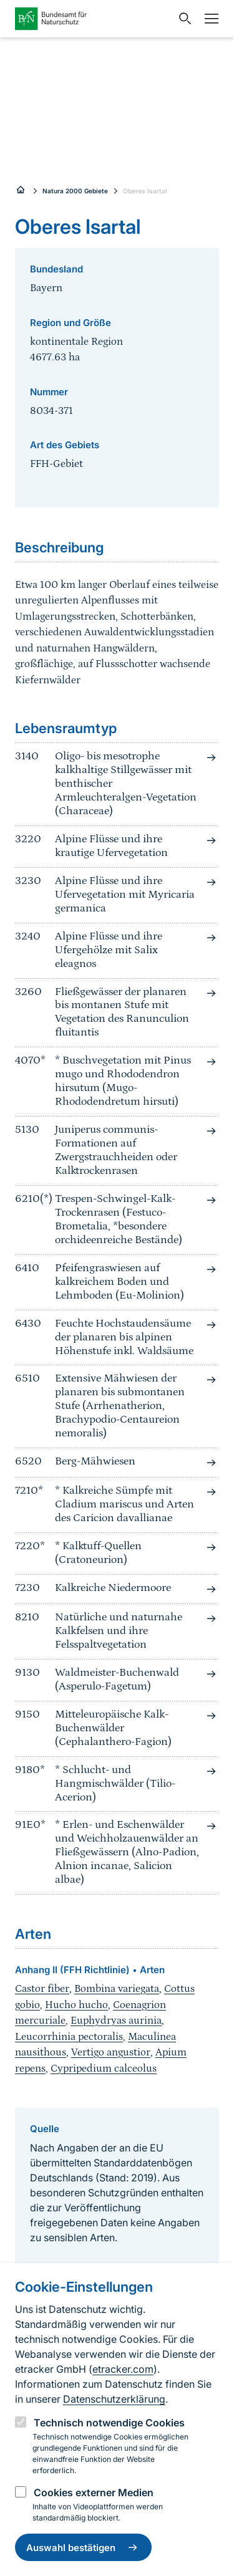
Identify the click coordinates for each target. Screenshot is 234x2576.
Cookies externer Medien (94, 2492)
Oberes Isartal (145, 191)
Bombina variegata (116, 1988)
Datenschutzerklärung (114, 2399)
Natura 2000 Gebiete (75, 191)
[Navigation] (208, 18)
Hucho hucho (76, 2005)
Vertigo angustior (110, 2052)
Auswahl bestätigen (83, 2547)
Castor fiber (42, 1988)
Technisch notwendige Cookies (109, 2422)
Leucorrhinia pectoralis (69, 2037)
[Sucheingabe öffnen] (182, 18)
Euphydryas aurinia (116, 2020)
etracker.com (123, 2369)
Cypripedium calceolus (104, 2068)
